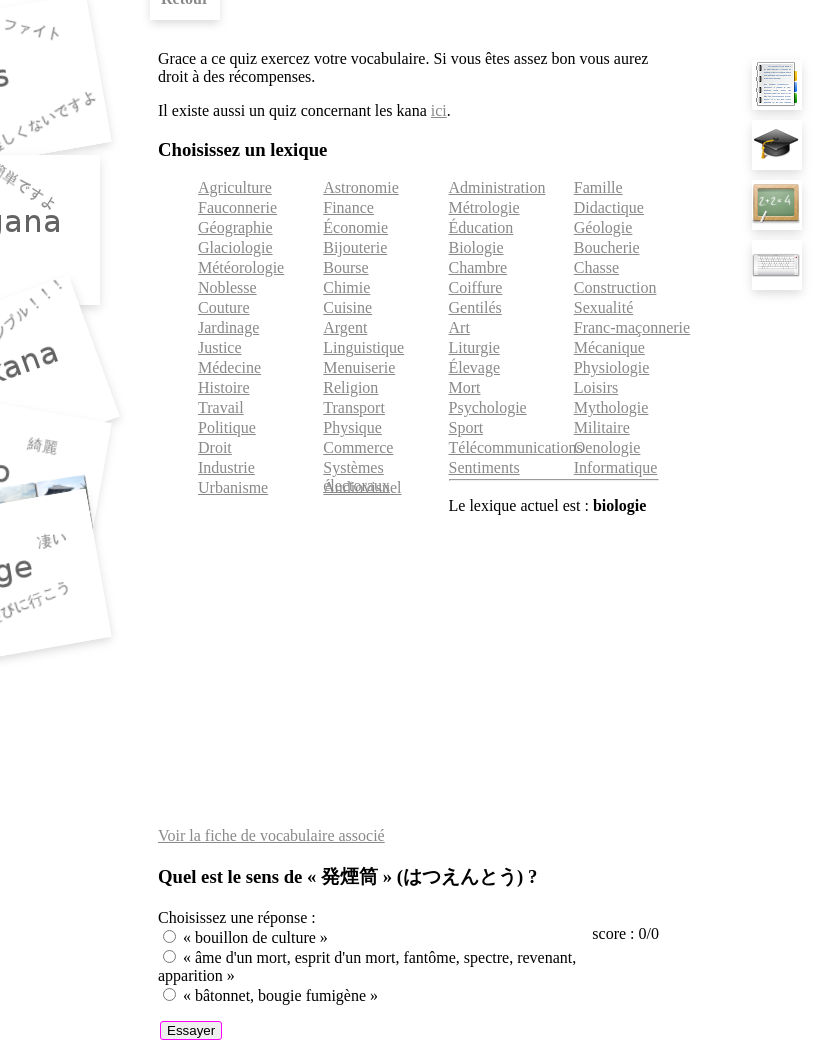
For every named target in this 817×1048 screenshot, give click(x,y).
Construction (615, 287)
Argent (345, 327)
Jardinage (228, 327)
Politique (227, 427)
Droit (215, 447)
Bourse (345, 267)
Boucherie (607, 247)
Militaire (602, 427)
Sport (466, 427)
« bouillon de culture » (255, 937)
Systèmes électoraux (356, 476)
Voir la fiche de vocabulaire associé (271, 835)
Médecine (229, 367)
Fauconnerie (237, 207)
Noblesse (227, 287)
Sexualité (604, 307)
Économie (355, 227)
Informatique (616, 467)
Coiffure (476, 287)
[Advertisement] (408, 671)
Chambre (478, 267)
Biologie (476, 247)
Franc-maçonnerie (632, 327)
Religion (350, 387)
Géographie (235, 227)
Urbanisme (233, 487)
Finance (348, 207)
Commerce (358, 447)
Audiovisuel (362, 487)
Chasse (596, 267)
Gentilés (475, 307)
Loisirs (596, 387)
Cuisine (347, 307)
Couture (224, 307)
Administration (497, 187)
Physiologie (612, 367)
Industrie (226, 467)
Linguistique (363, 347)
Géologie (603, 227)
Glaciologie (235, 247)
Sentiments (484, 467)
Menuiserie (359, 367)
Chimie (346, 287)
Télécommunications (516, 447)
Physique (352, 427)
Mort (465, 387)
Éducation (481, 227)
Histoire (224, 387)
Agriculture (235, 187)
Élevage (475, 367)
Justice (220, 347)
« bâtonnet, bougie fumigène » (280, 995)
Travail (221, 407)
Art (459, 327)
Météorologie (241, 267)
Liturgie (474, 347)
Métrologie (484, 207)
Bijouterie (355, 247)
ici (439, 110)
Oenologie (607, 447)
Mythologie (611, 407)
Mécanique (609, 347)
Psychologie (488, 407)
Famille (598, 187)
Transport (354, 407)
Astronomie (361, 187)
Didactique (609, 207)
